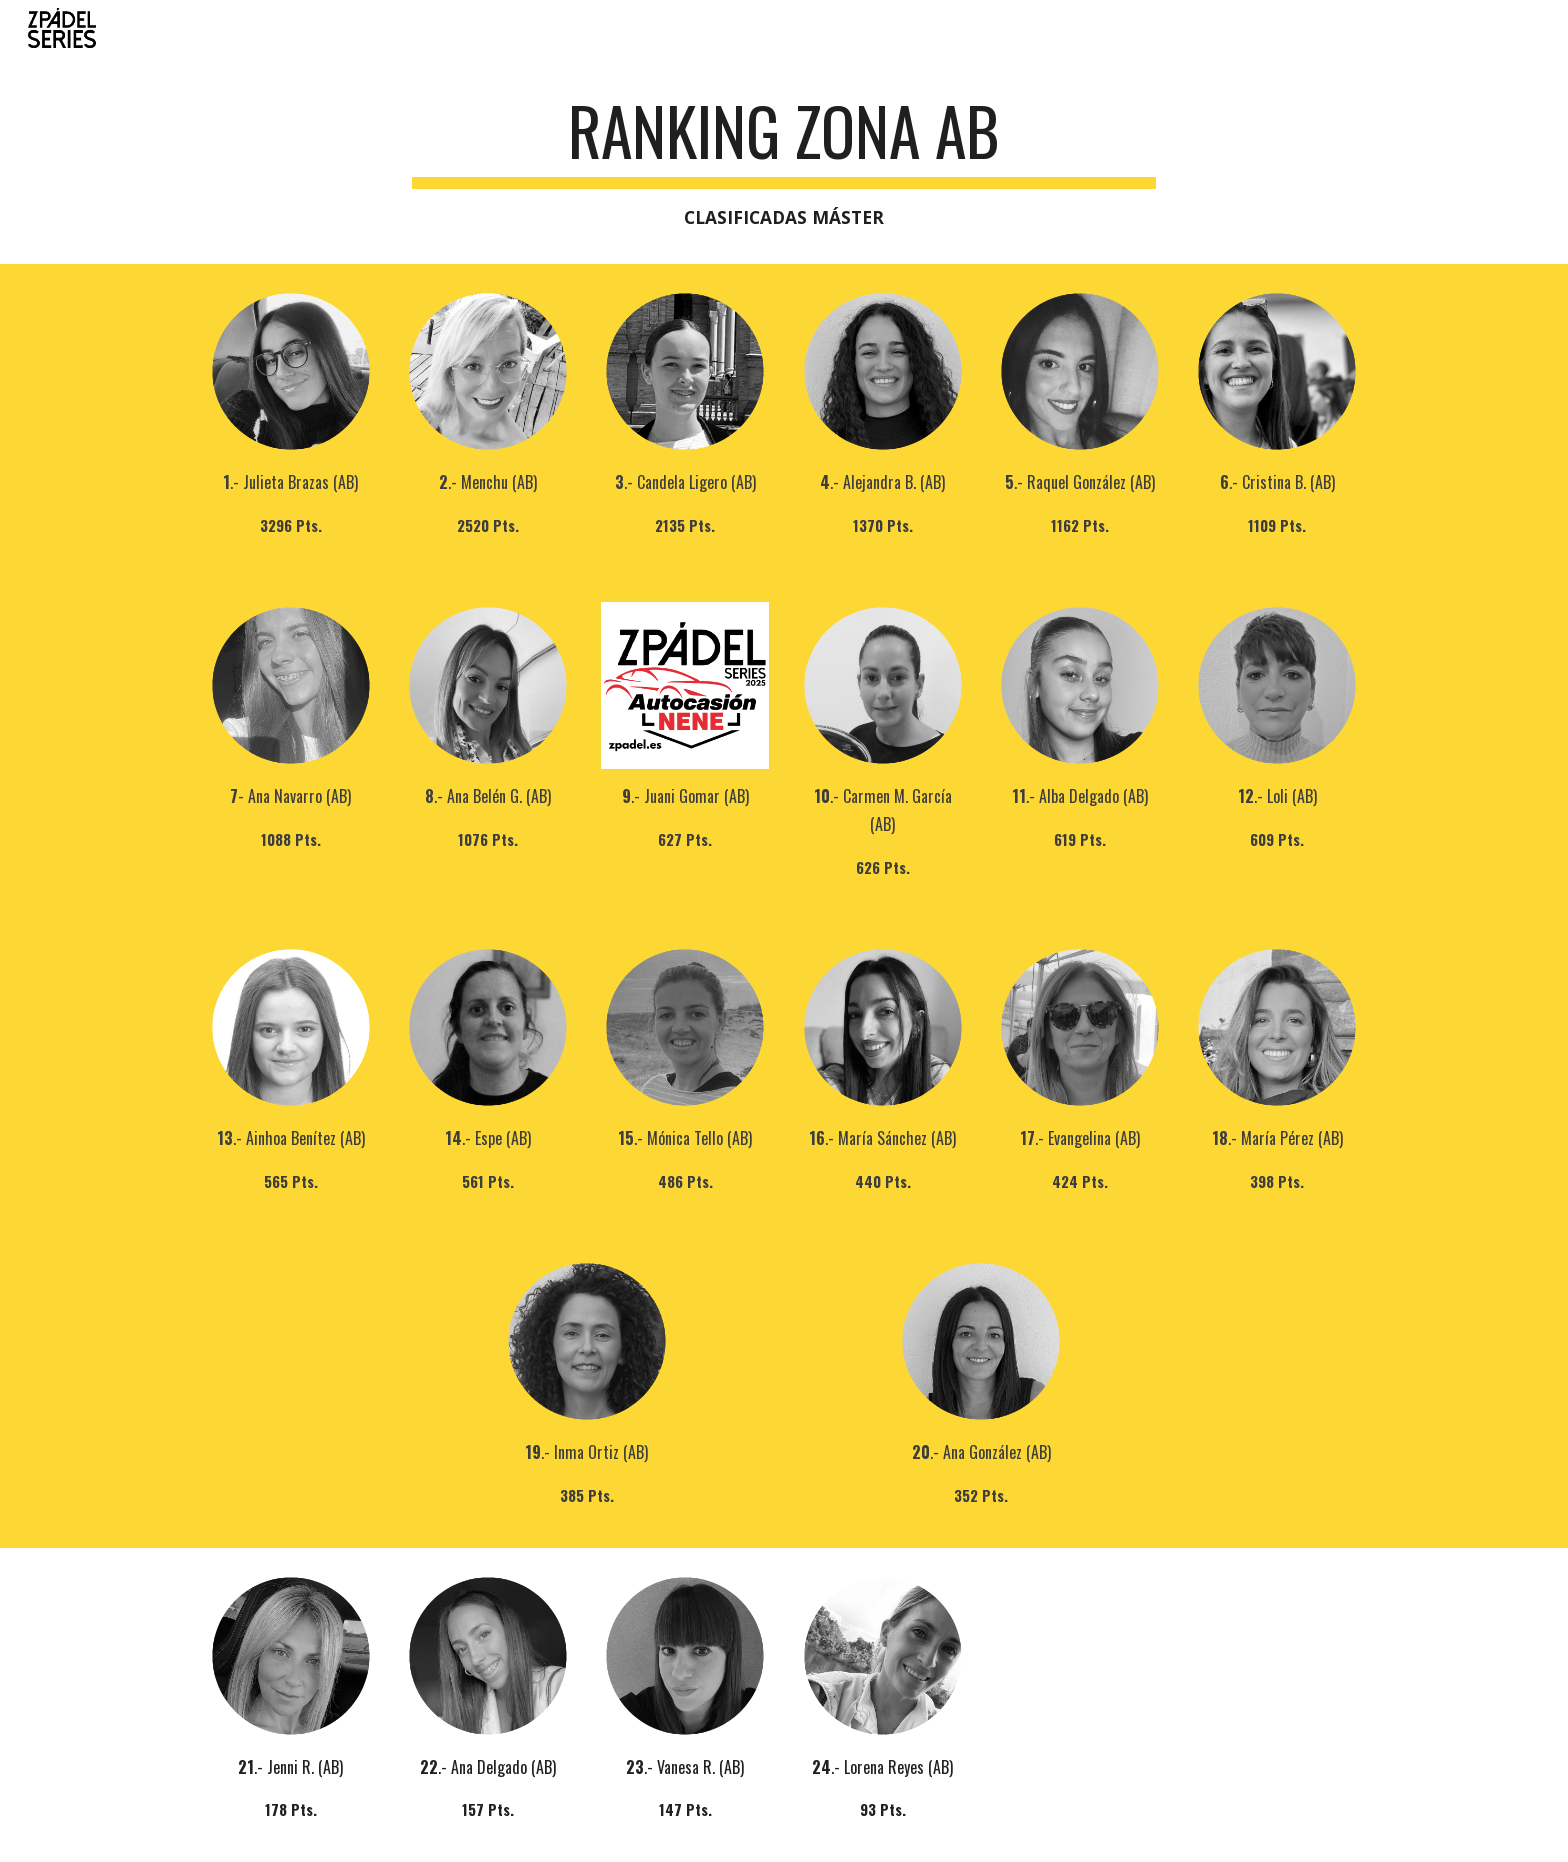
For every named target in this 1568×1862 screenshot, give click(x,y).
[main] (784, 162)
